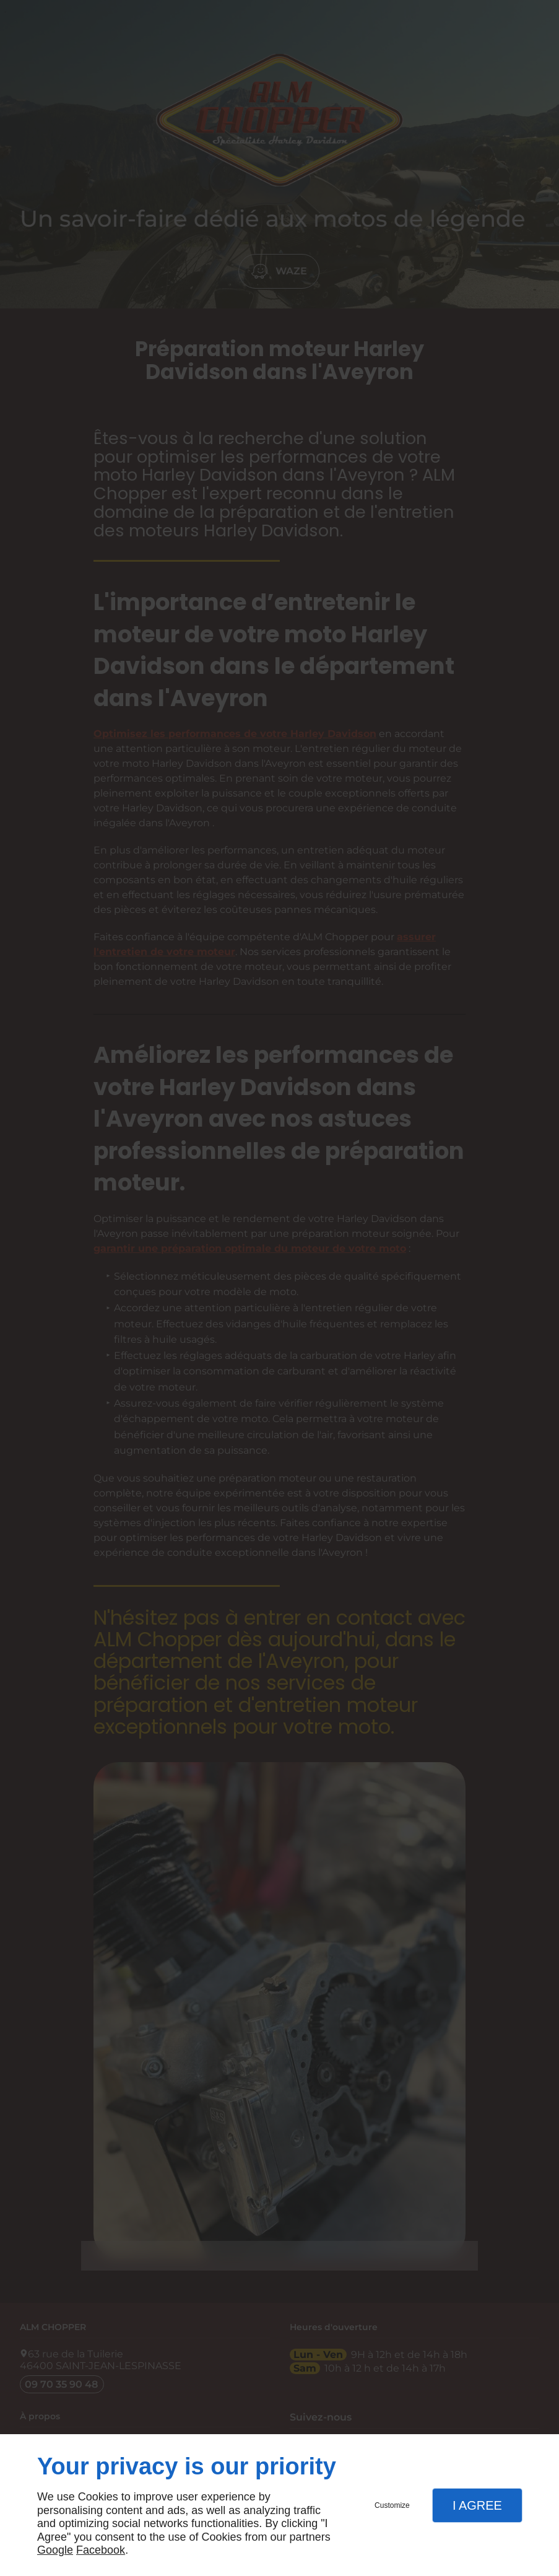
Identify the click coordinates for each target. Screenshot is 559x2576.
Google (55, 2550)
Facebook (100, 2550)
